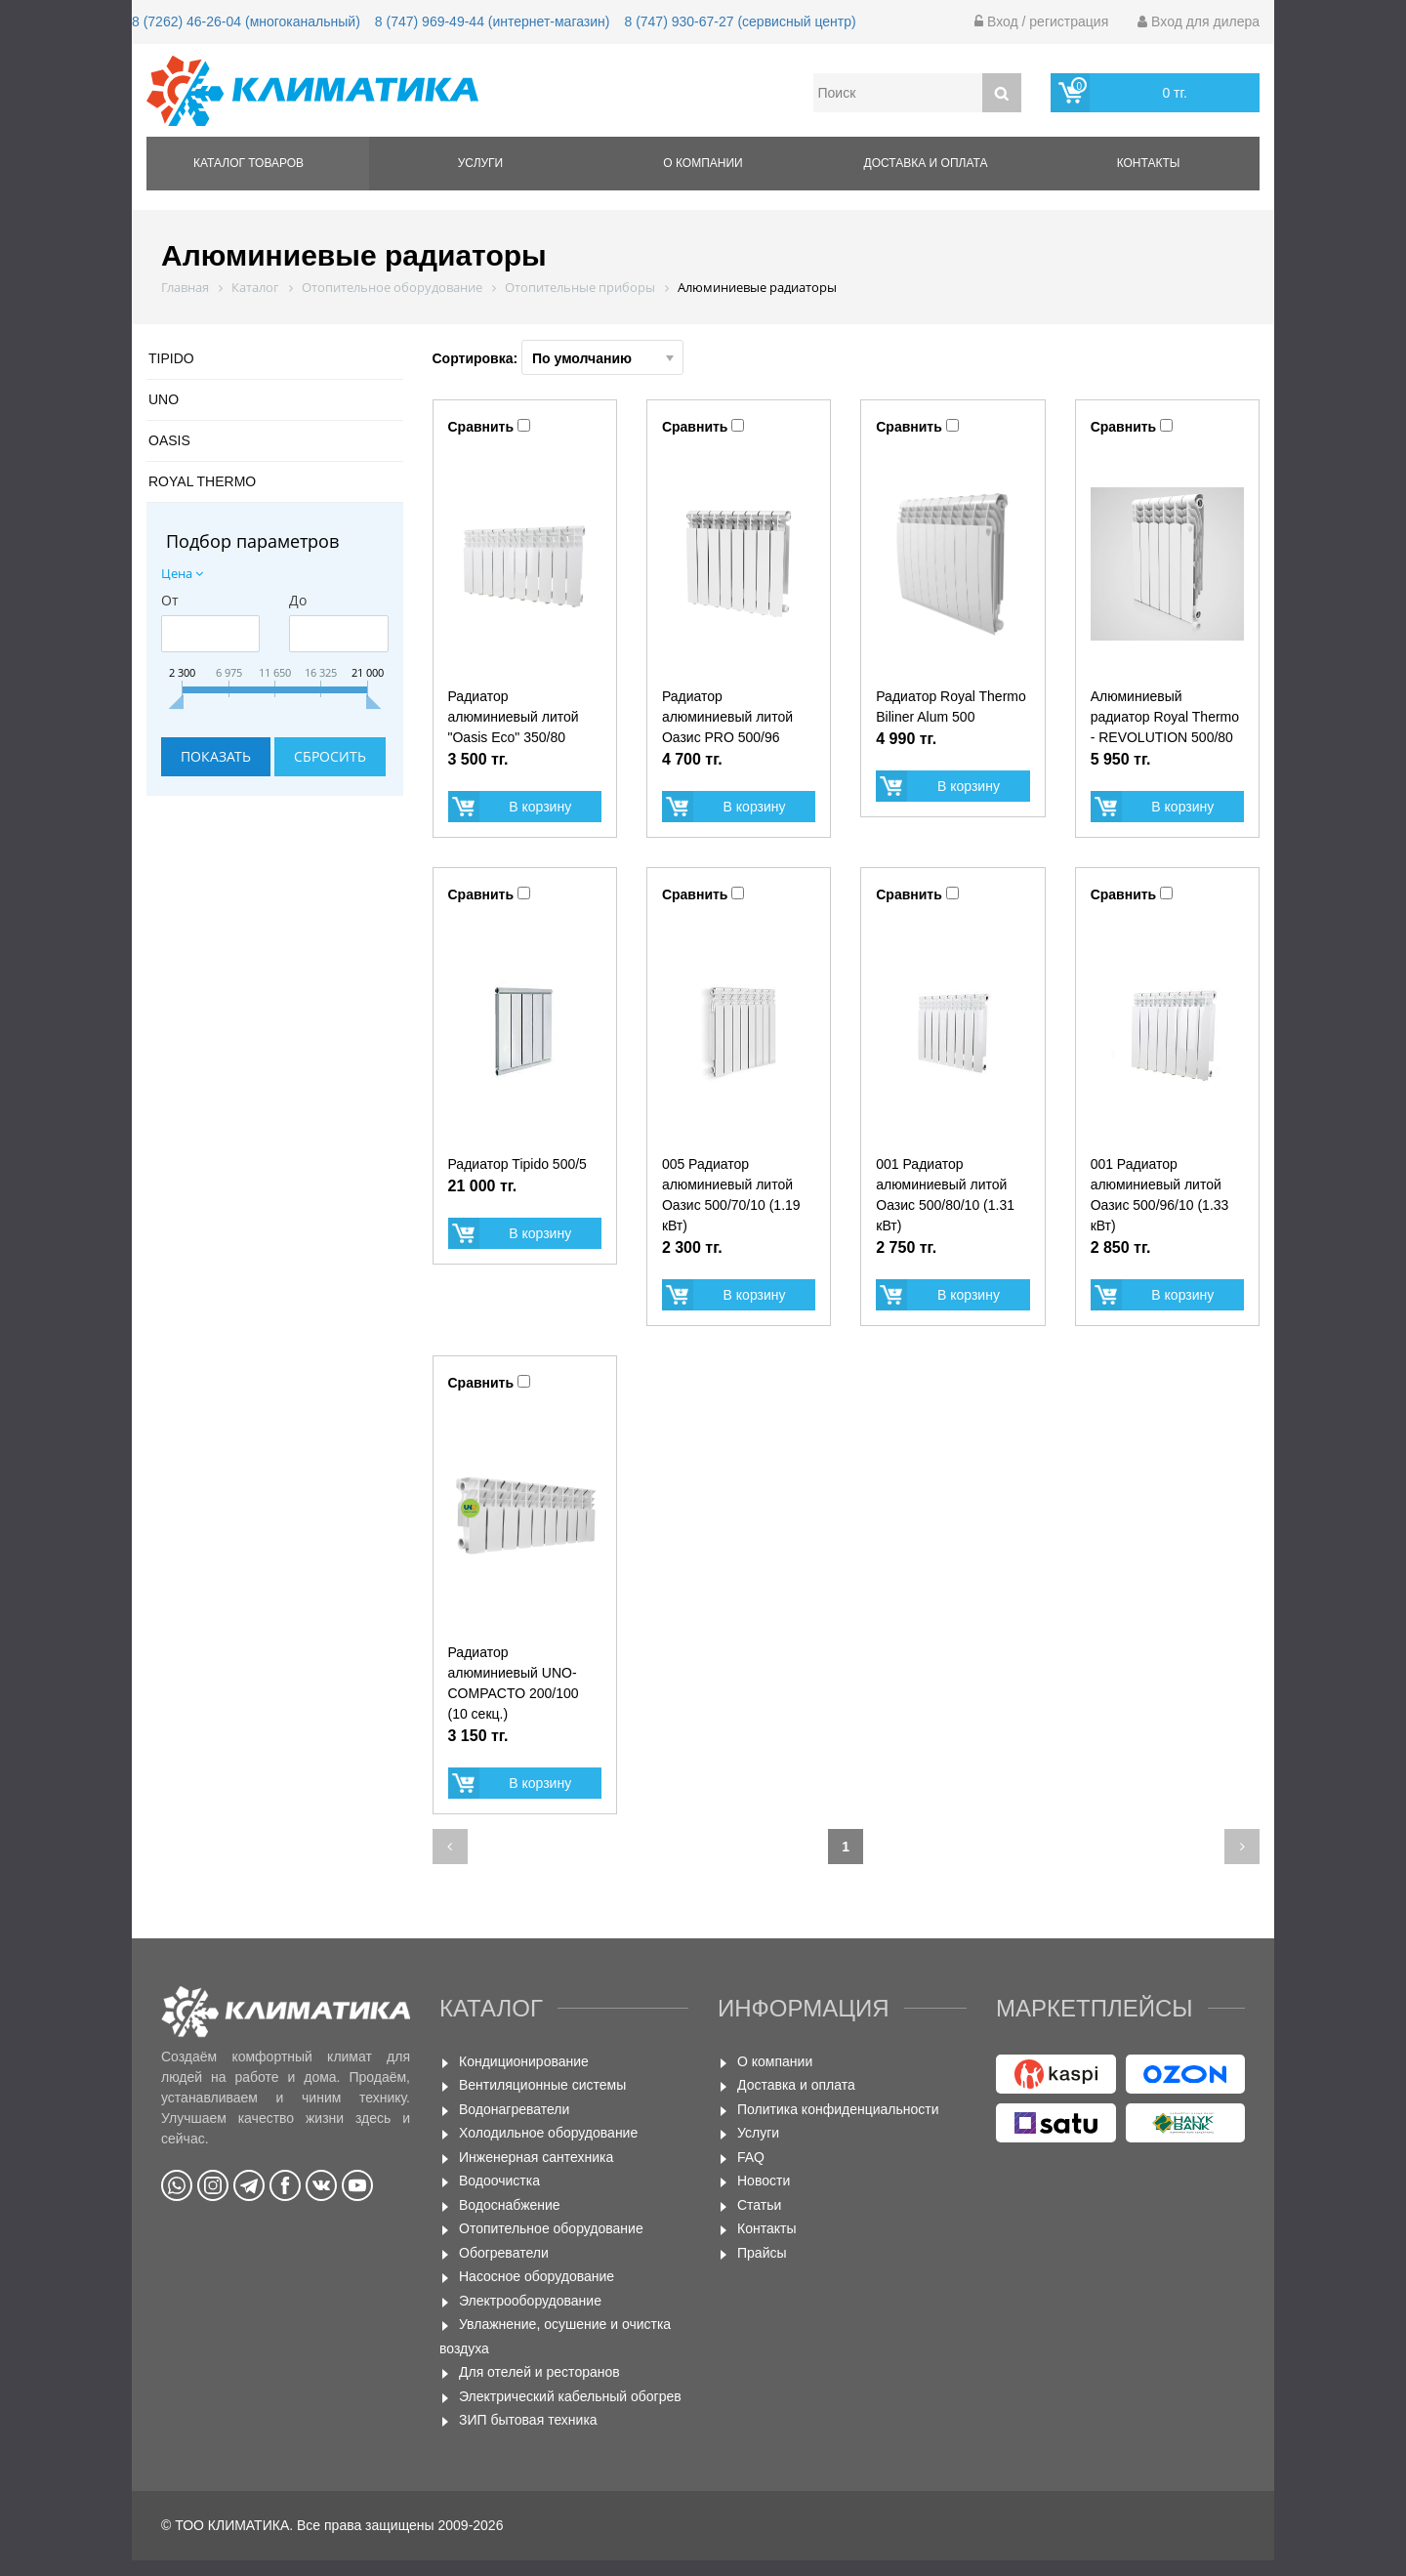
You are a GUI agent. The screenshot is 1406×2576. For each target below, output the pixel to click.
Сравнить (481, 427)
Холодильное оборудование (548, 2132)
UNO (163, 399)
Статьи (759, 2205)
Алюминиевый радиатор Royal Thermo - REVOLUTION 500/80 (1165, 716)
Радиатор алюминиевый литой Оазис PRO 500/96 (727, 716)
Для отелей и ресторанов (539, 2372)
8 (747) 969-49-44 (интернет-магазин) (492, 21)
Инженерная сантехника (536, 2157)
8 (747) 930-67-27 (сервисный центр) (739, 21)
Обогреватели (504, 2253)
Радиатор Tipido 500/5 (517, 1164)
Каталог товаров (248, 163)
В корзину (540, 806)
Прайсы (762, 2253)
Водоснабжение (509, 2205)
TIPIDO (171, 358)
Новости (763, 2180)
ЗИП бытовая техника (528, 2420)
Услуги (481, 163)
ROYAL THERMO (202, 481)
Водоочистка (499, 2180)
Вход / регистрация (1041, 21)
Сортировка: (558, 357)
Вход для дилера (1198, 21)
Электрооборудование (530, 2300)
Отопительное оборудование (551, 2228)
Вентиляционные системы (542, 2085)
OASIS (169, 440)
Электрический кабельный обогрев (570, 2396)
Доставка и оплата (926, 163)
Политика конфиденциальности (838, 2109)
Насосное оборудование (536, 2276)
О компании (702, 163)
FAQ (751, 2157)
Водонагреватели (514, 2109)
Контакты (1148, 163)
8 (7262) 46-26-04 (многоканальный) (246, 21)
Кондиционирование (524, 2061)
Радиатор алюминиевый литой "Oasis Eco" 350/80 (513, 716)
